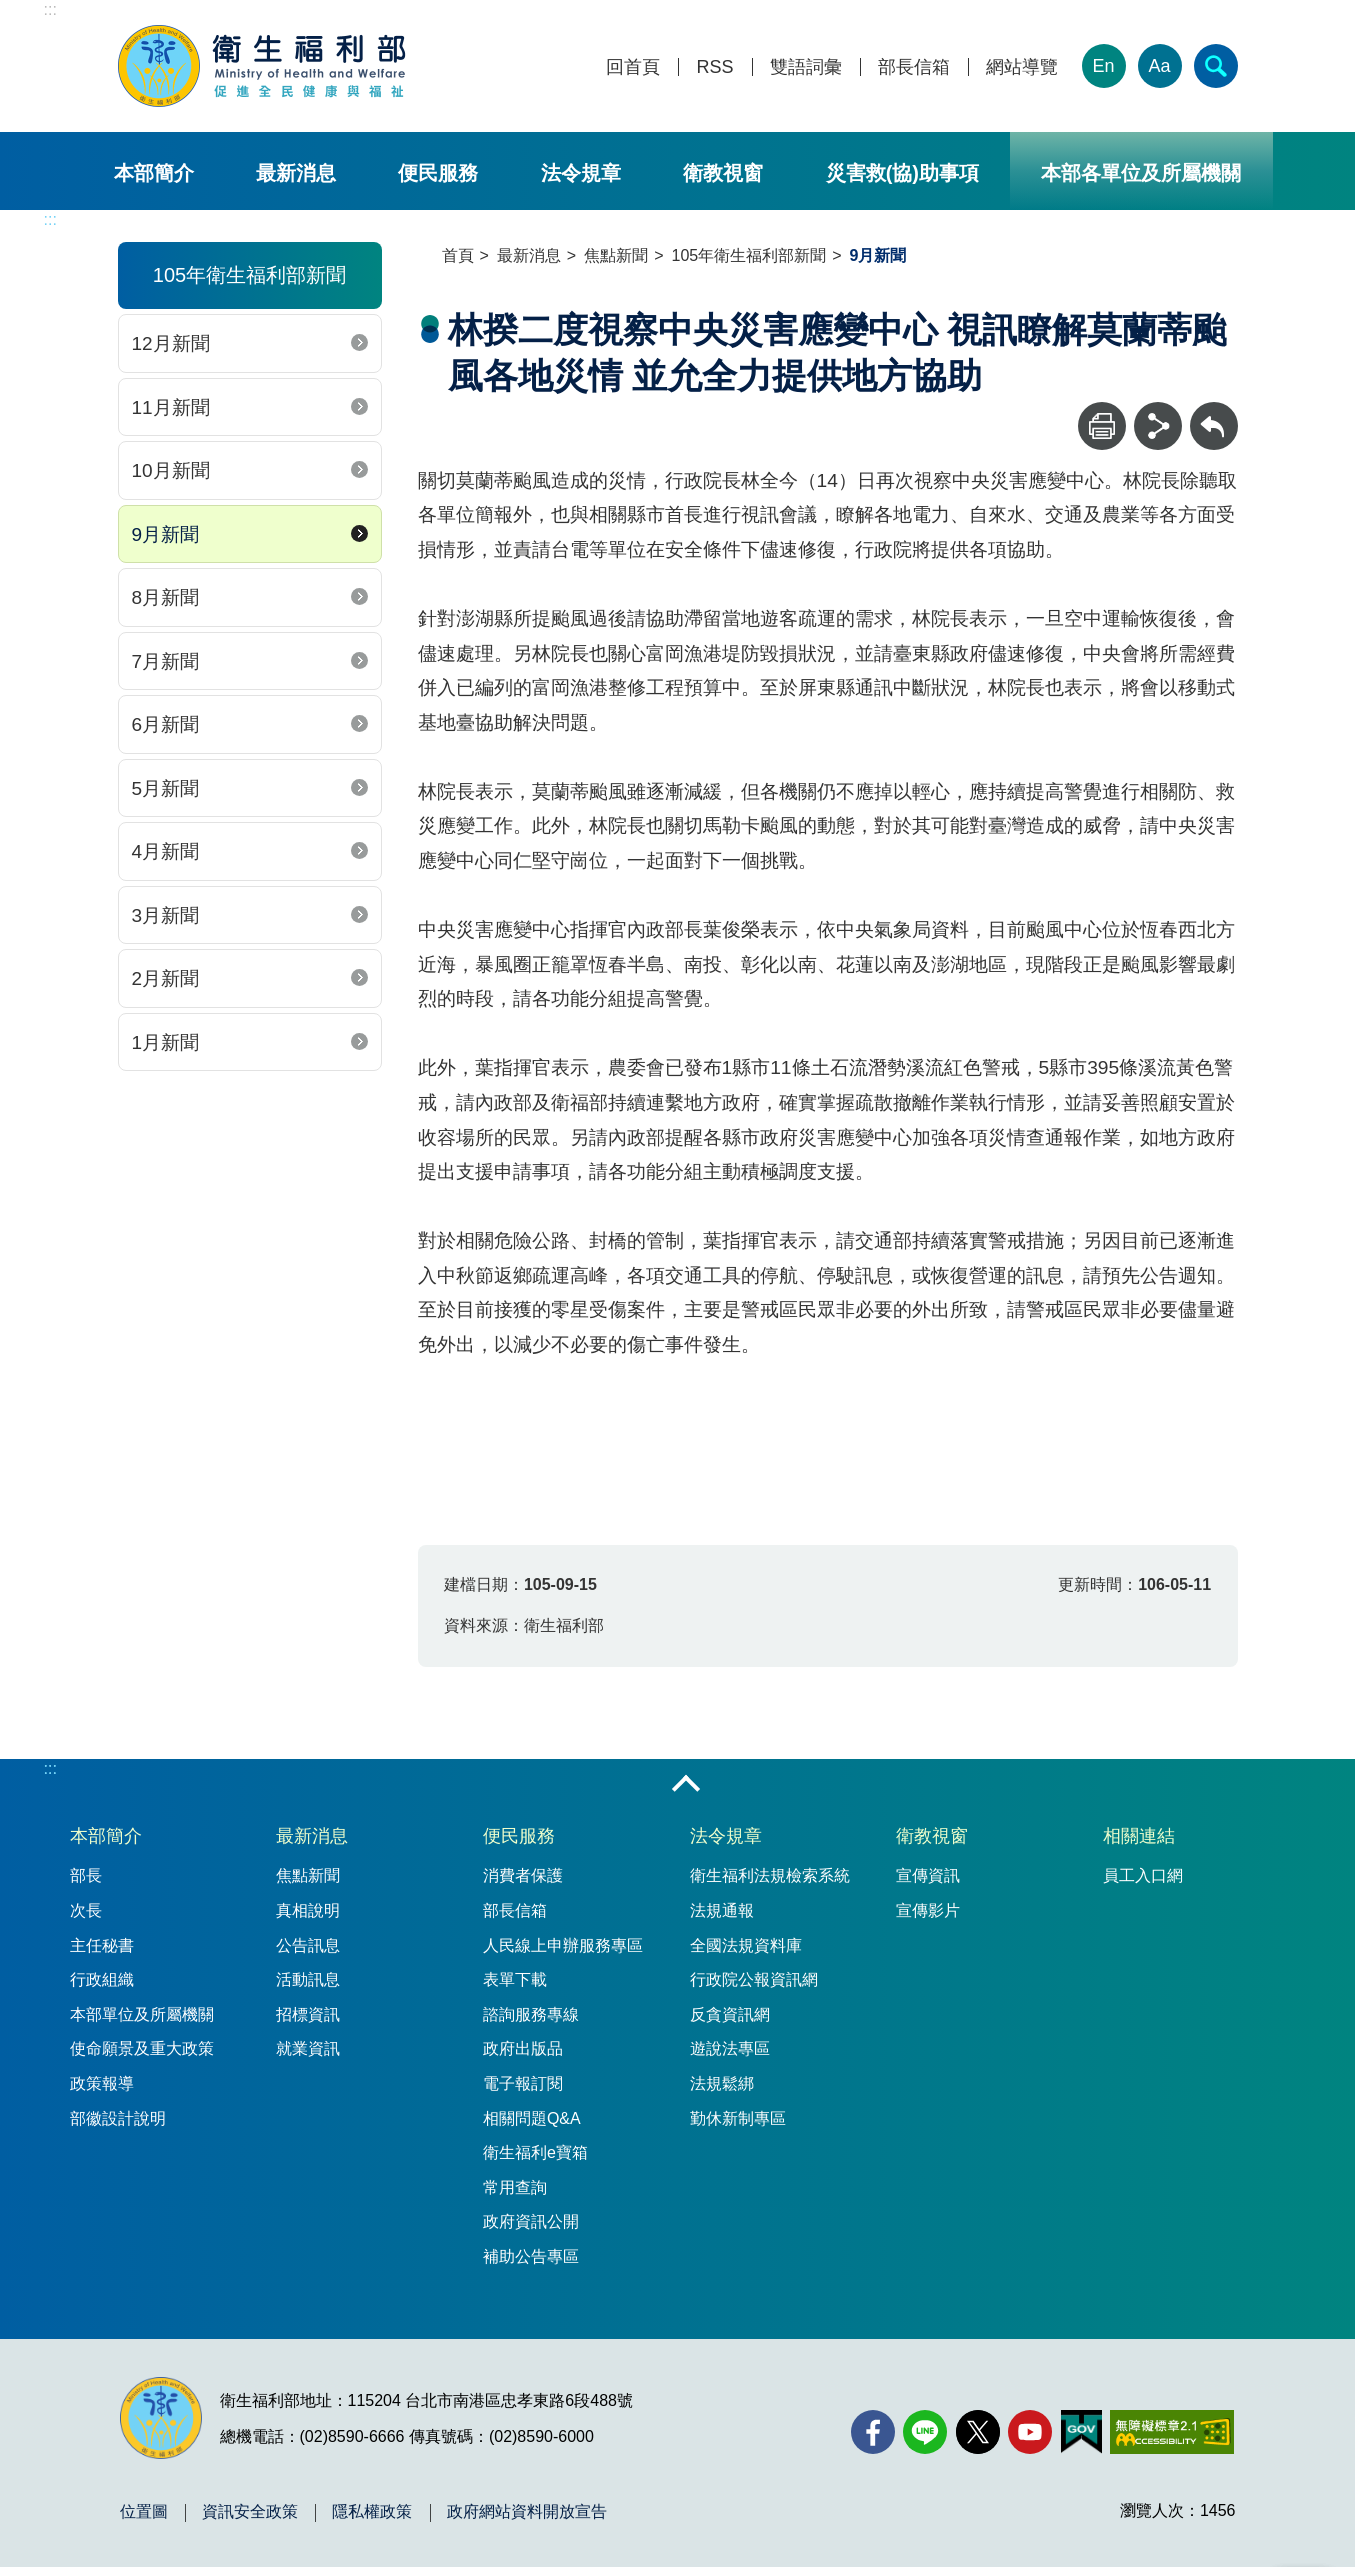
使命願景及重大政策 (142, 2048)
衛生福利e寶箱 (535, 2152)
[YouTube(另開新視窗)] (1030, 2432)
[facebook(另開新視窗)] (873, 2432)
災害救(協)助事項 (902, 173)
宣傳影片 (928, 1910)
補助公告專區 (531, 2256)
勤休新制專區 (738, 2118)
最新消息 (296, 173)
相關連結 (1139, 1836)
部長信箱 (914, 67)
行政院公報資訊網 (754, 1979)
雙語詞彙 (806, 67)
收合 (686, 1785)
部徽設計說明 (118, 2118)
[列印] (1102, 426)
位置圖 (144, 2512)
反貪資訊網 (730, 2014)
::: (50, 9)
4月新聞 (166, 851)
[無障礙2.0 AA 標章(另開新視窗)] (1171, 2432)
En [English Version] (1103, 66)
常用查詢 (515, 2187)
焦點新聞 (616, 255)
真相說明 (308, 1910)
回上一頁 (1214, 411)
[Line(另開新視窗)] (925, 2432)
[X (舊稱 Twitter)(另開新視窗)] (978, 2432)
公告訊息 (308, 1945)
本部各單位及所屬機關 (1141, 173)
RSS (714, 67)
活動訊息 (308, 1979)
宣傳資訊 (928, 1875)
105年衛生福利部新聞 (749, 255)
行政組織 (102, 1979)
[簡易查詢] (1216, 66)
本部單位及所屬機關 (142, 2014)
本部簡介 (154, 173)
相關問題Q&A (532, 2118)
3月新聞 (166, 915)
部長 (86, 1875)
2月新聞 (166, 978)
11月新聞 (171, 407)
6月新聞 (166, 724)
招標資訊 (308, 2014)
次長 (86, 1910)
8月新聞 (166, 597)
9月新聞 (166, 534)
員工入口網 (1143, 1875)
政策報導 (102, 2083)
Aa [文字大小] (1159, 66)
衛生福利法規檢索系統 (770, 1875)
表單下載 (515, 1979)
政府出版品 (523, 2048)
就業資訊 (308, 2048)
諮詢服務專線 (531, 2014)
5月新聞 (166, 788)
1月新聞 (166, 1042)
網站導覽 (1022, 67)
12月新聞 (171, 343)
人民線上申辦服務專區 (563, 1945)
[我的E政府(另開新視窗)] (1081, 2432)
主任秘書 (102, 1945)
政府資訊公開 (531, 2221)
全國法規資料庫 (746, 1945)
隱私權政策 (372, 2512)
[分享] (1158, 426)
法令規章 (581, 173)
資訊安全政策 (250, 2512)
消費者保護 (523, 1875)
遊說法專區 (730, 2048)
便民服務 (438, 173)
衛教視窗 (723, 173)
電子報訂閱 (523, 2083)
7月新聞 (166, 661)
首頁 (458, 255)
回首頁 (633, 67)
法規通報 (722, 1910)
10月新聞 (171, 470)
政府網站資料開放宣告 (527, 2512)
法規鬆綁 (722, 2083)
